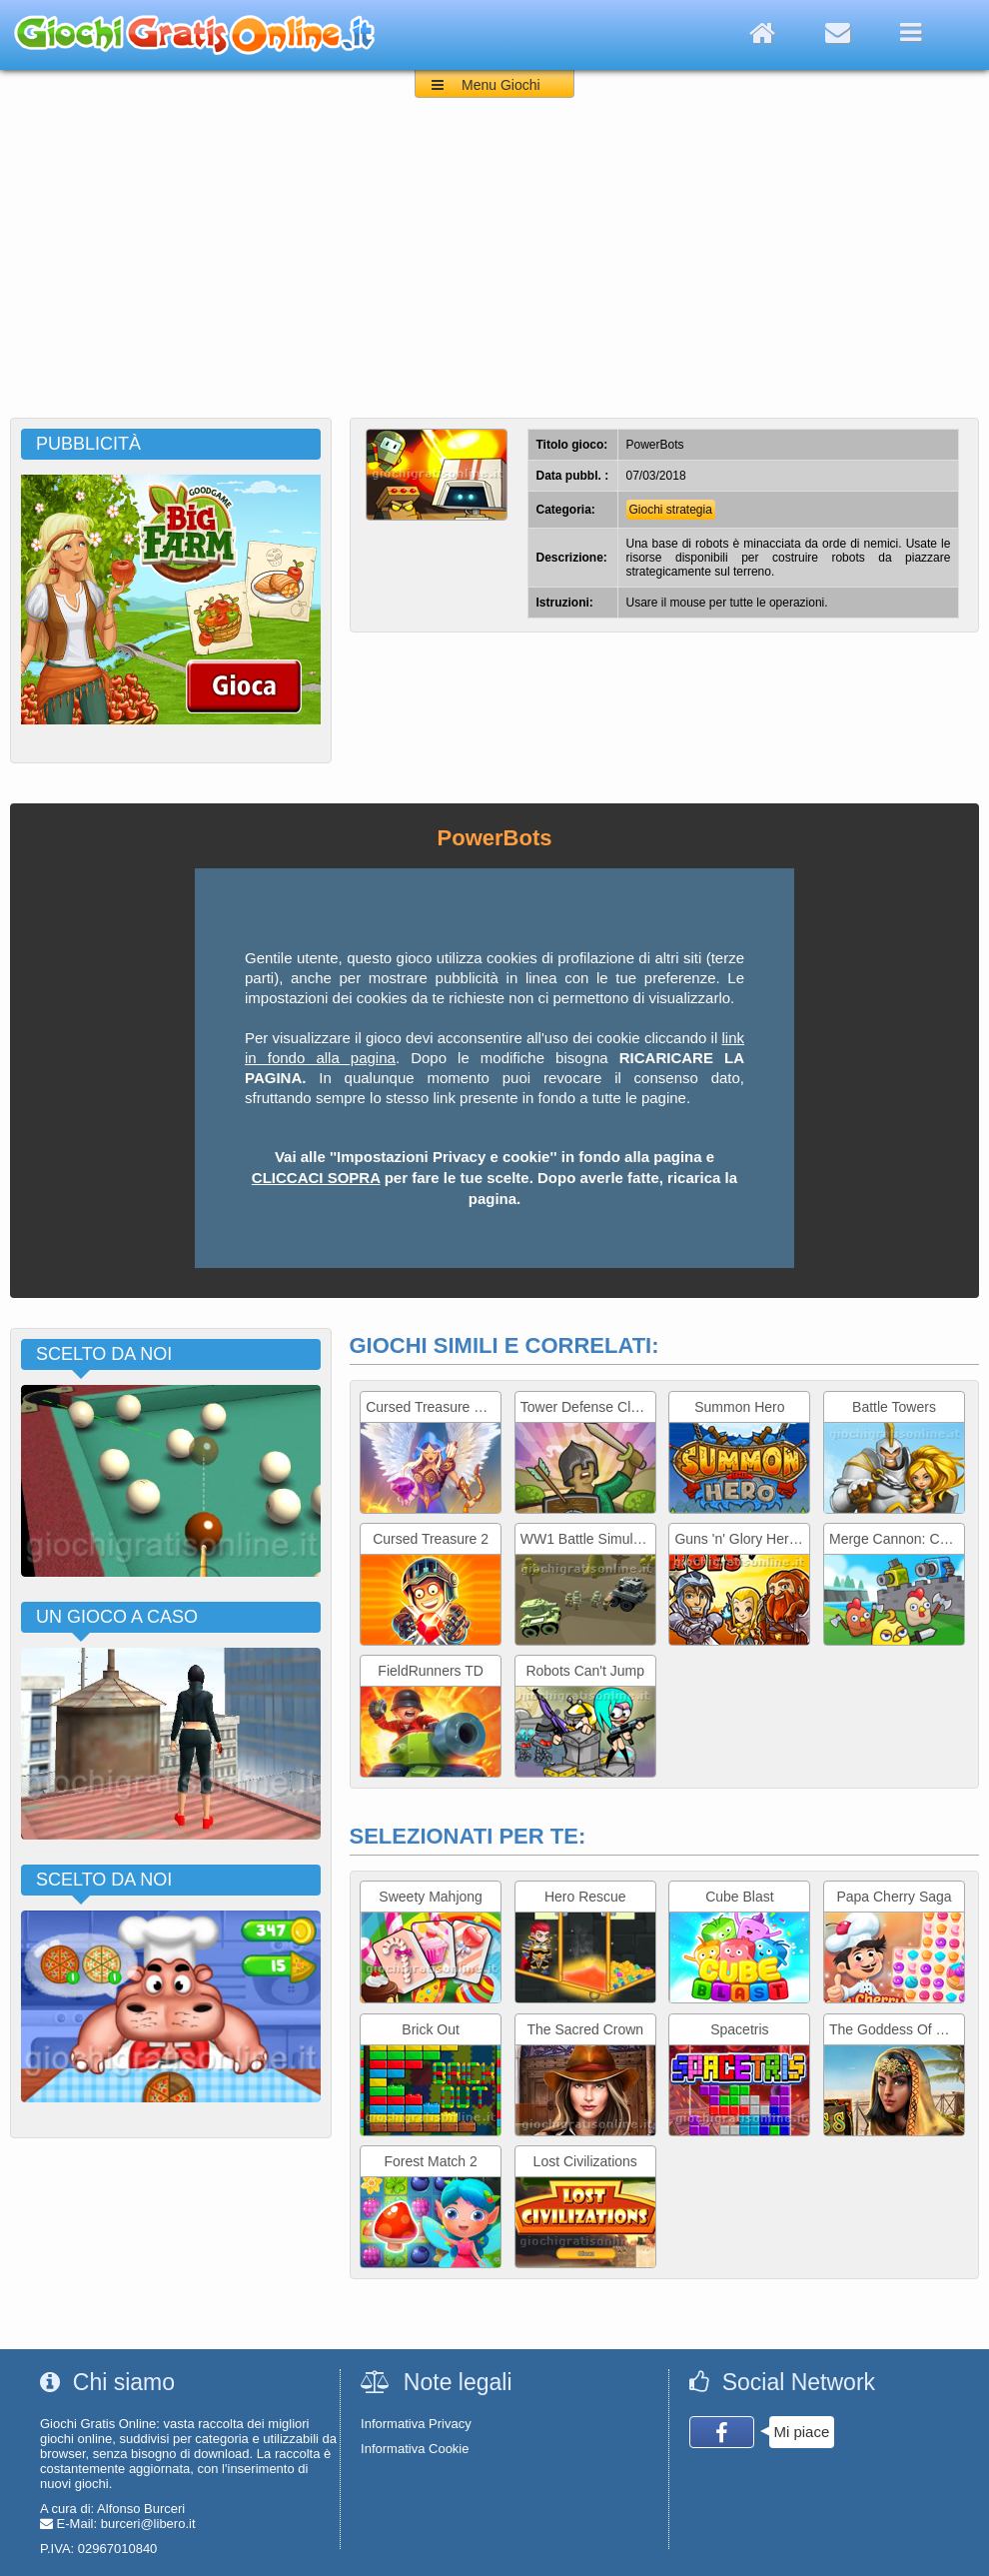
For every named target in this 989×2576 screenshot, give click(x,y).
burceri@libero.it (148, 2523)
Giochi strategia (670, 510)
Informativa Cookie (415, 2448)
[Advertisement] (494, 268)
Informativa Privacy (416, 2423)
